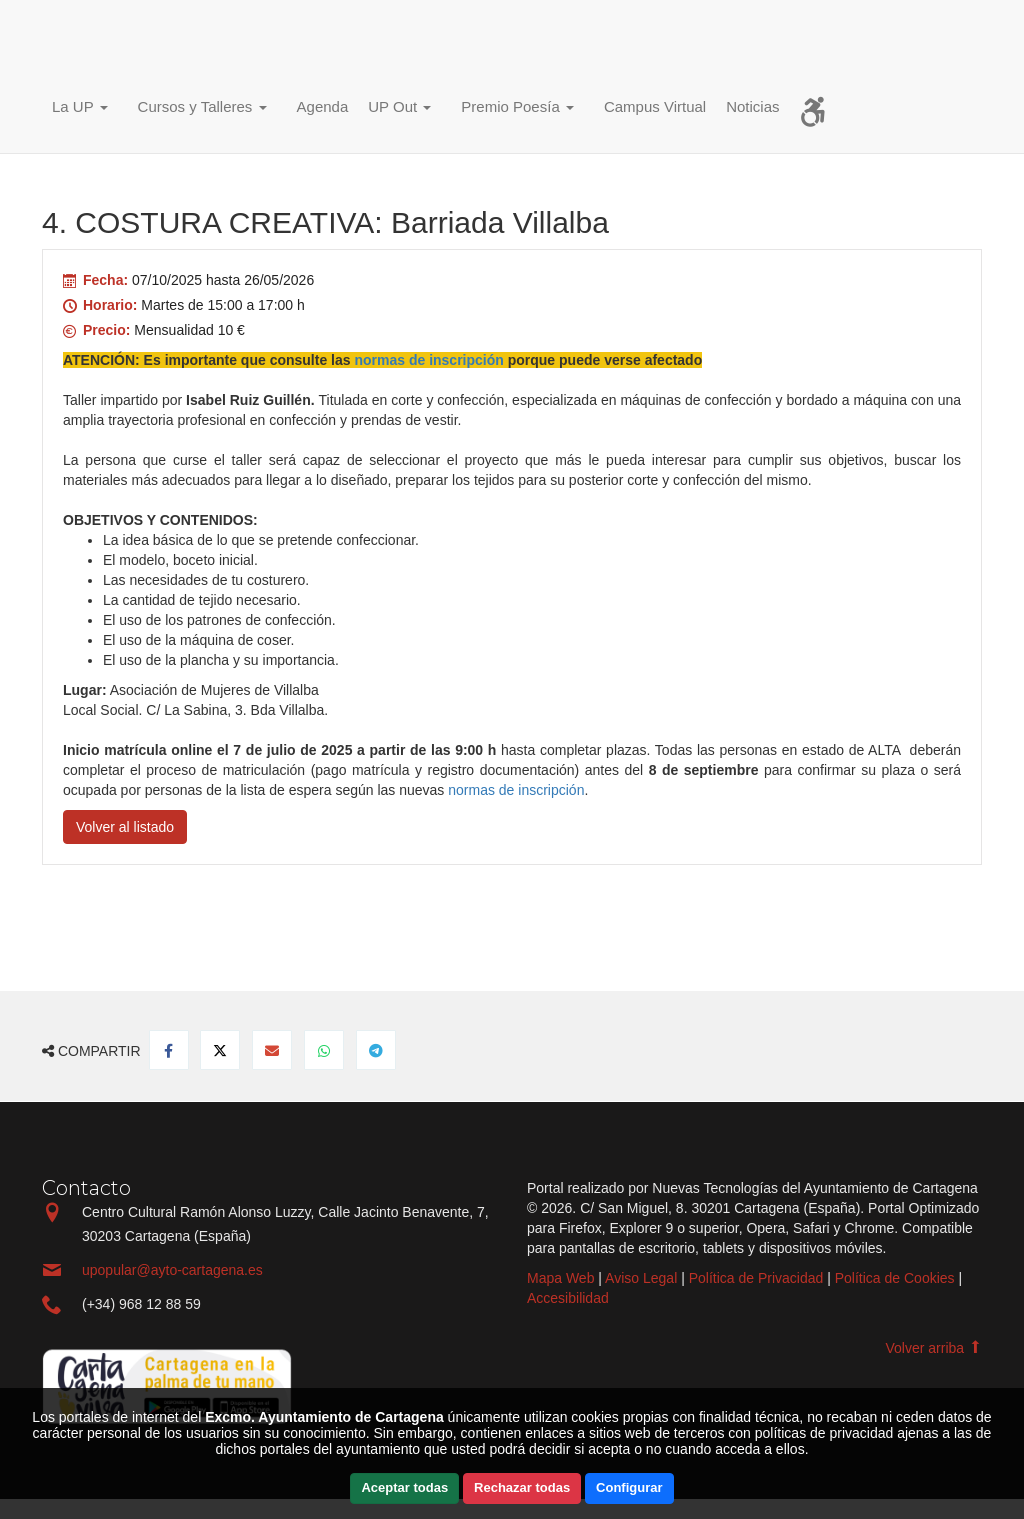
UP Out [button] (399, 106)
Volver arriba (934, 1348)
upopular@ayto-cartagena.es (172, 1270)
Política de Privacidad (756, 1278)
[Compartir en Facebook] (169, 1050)
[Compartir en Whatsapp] (324, 1050)
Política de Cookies (895, 1278)
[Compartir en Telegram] (376, 1050)
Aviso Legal (641, 1278)
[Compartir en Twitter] (220, 1050)
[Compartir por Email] (272, 1050)
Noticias (752, 106)
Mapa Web (560, 1278)
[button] (85, 109)
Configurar (629, 1487)
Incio (87, 45)
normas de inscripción (516, 790)
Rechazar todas (522, 1487)
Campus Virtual (655, 106)
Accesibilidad (568, 1298)
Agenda (323, 106)
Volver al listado (125, 827)
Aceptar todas (404, 1487)
